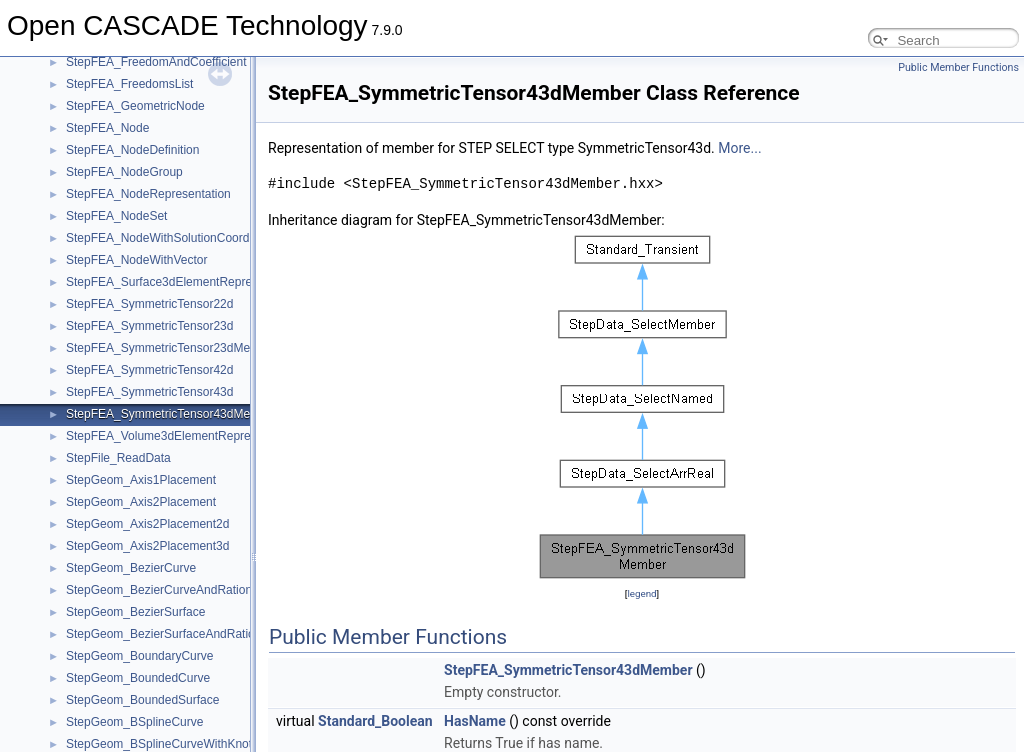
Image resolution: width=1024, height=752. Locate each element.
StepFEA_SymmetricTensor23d (149, 326)
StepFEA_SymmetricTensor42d (149, 370)
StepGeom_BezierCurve (131, 568)
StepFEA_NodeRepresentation (148, 194)
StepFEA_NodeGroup (124, 172)
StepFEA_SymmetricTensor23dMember (171, 348)
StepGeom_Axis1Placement (141, 480)
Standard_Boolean (375, 721)
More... (739, 148)
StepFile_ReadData (118, 458)
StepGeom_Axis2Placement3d (147, 546)
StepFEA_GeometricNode (135, 106)
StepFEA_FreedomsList (129, 84)
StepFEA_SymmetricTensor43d (149, 392)
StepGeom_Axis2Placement (141, 502)
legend (641, 593)
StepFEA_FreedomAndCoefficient (156, 62)
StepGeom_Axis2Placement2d (147, 524)
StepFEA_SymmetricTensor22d (149, 304)
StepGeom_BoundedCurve (138, 678)
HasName (475, 721)
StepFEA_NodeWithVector (136, 260)
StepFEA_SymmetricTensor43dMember (171, 414)
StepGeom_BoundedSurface (142, 700)
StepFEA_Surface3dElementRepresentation (183, 282)
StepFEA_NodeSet (116, 216)
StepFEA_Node (107, 128)
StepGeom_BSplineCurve (134, 722)
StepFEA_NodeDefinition (132, 150)
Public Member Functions (958, 67)
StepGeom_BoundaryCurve (139, 656)
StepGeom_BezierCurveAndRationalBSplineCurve (200, 590)
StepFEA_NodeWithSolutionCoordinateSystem (190, 238)
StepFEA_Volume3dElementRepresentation (182, 436)
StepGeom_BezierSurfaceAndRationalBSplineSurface (210, 634)
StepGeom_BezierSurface (135, 612)
